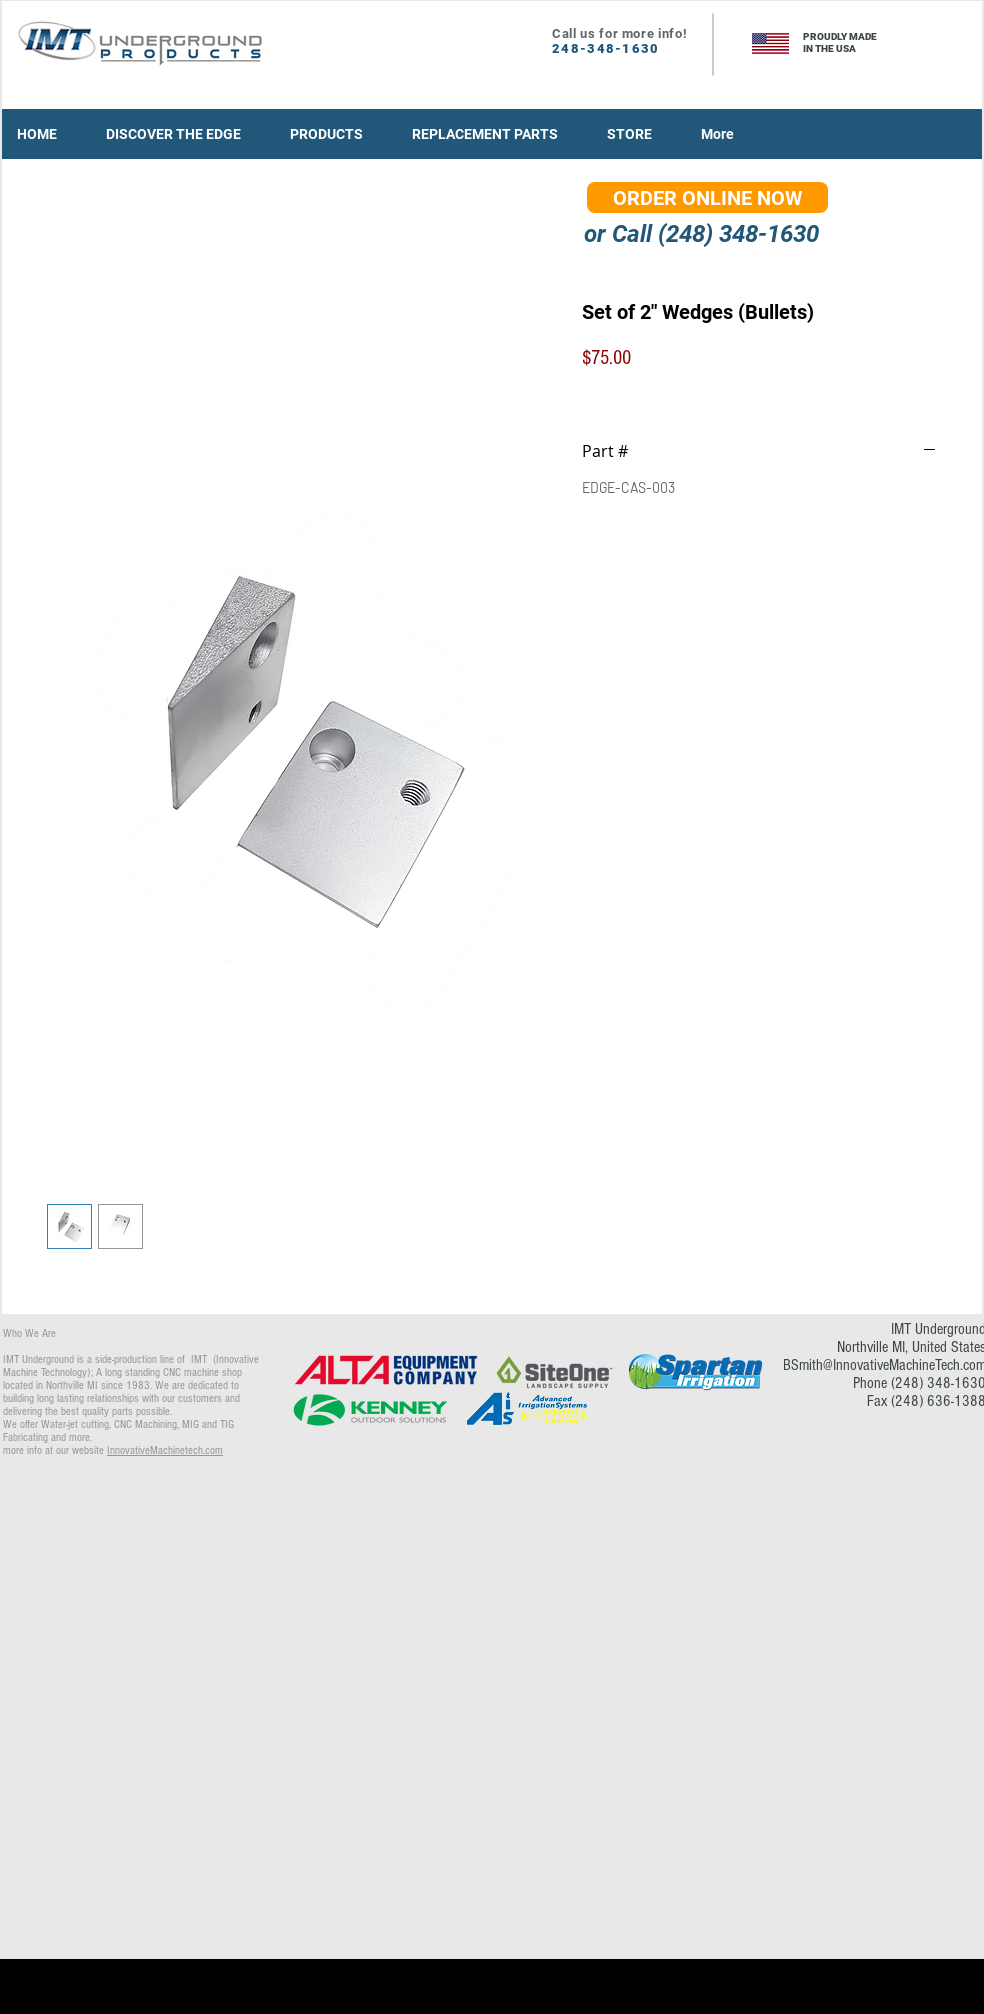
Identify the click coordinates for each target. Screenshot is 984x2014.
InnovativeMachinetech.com (165, 1450)
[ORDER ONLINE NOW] (707, 197)
